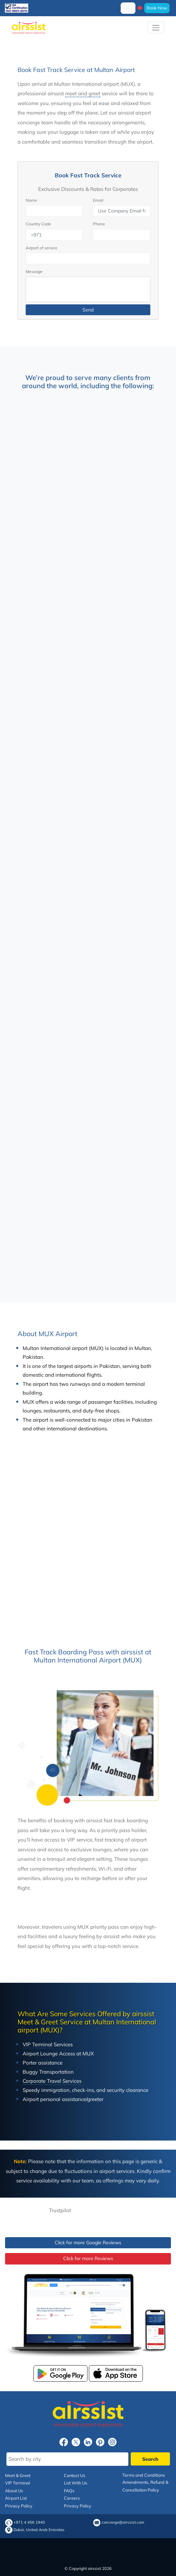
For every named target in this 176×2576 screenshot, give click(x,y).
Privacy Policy (18, 2505)
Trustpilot (60, 2210)
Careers (72, 2498)
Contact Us (74, 2475)
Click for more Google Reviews (88, 2243)
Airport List (16, 2498)
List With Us (75, 2482)
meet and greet (82, 93)
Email (98, 200)
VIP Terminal (17, 2482)
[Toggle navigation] (156, 27)
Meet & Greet (17, 2475)
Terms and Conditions (143, 2475)
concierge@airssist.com (123, 2522)
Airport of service (41, 247)
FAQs (69, 2490)
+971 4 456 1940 (29, 2522)
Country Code (38, 223)
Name (31, 200)
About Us (14, 2490)
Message (34, 271)
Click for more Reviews (88, 2258)
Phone (99, 223)
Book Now (157, 7)
